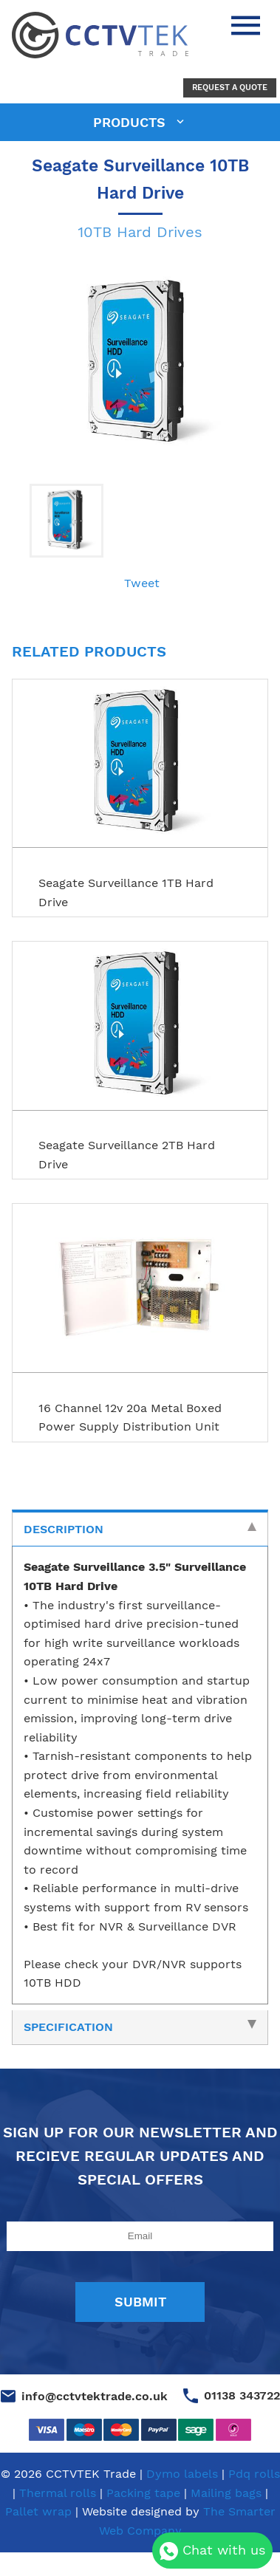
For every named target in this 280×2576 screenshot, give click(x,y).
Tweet (142, 583)
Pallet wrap (38, 2511)
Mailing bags (226, 2493)
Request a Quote (229, 87)
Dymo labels (182, 2474)
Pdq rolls (254, 2474)
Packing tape (143, 2493)
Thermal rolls (57, 2493)
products (131, 122)
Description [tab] (140, 1529)
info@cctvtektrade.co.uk (94, 2396)
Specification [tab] (140, 2027)
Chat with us (212, 2551)
